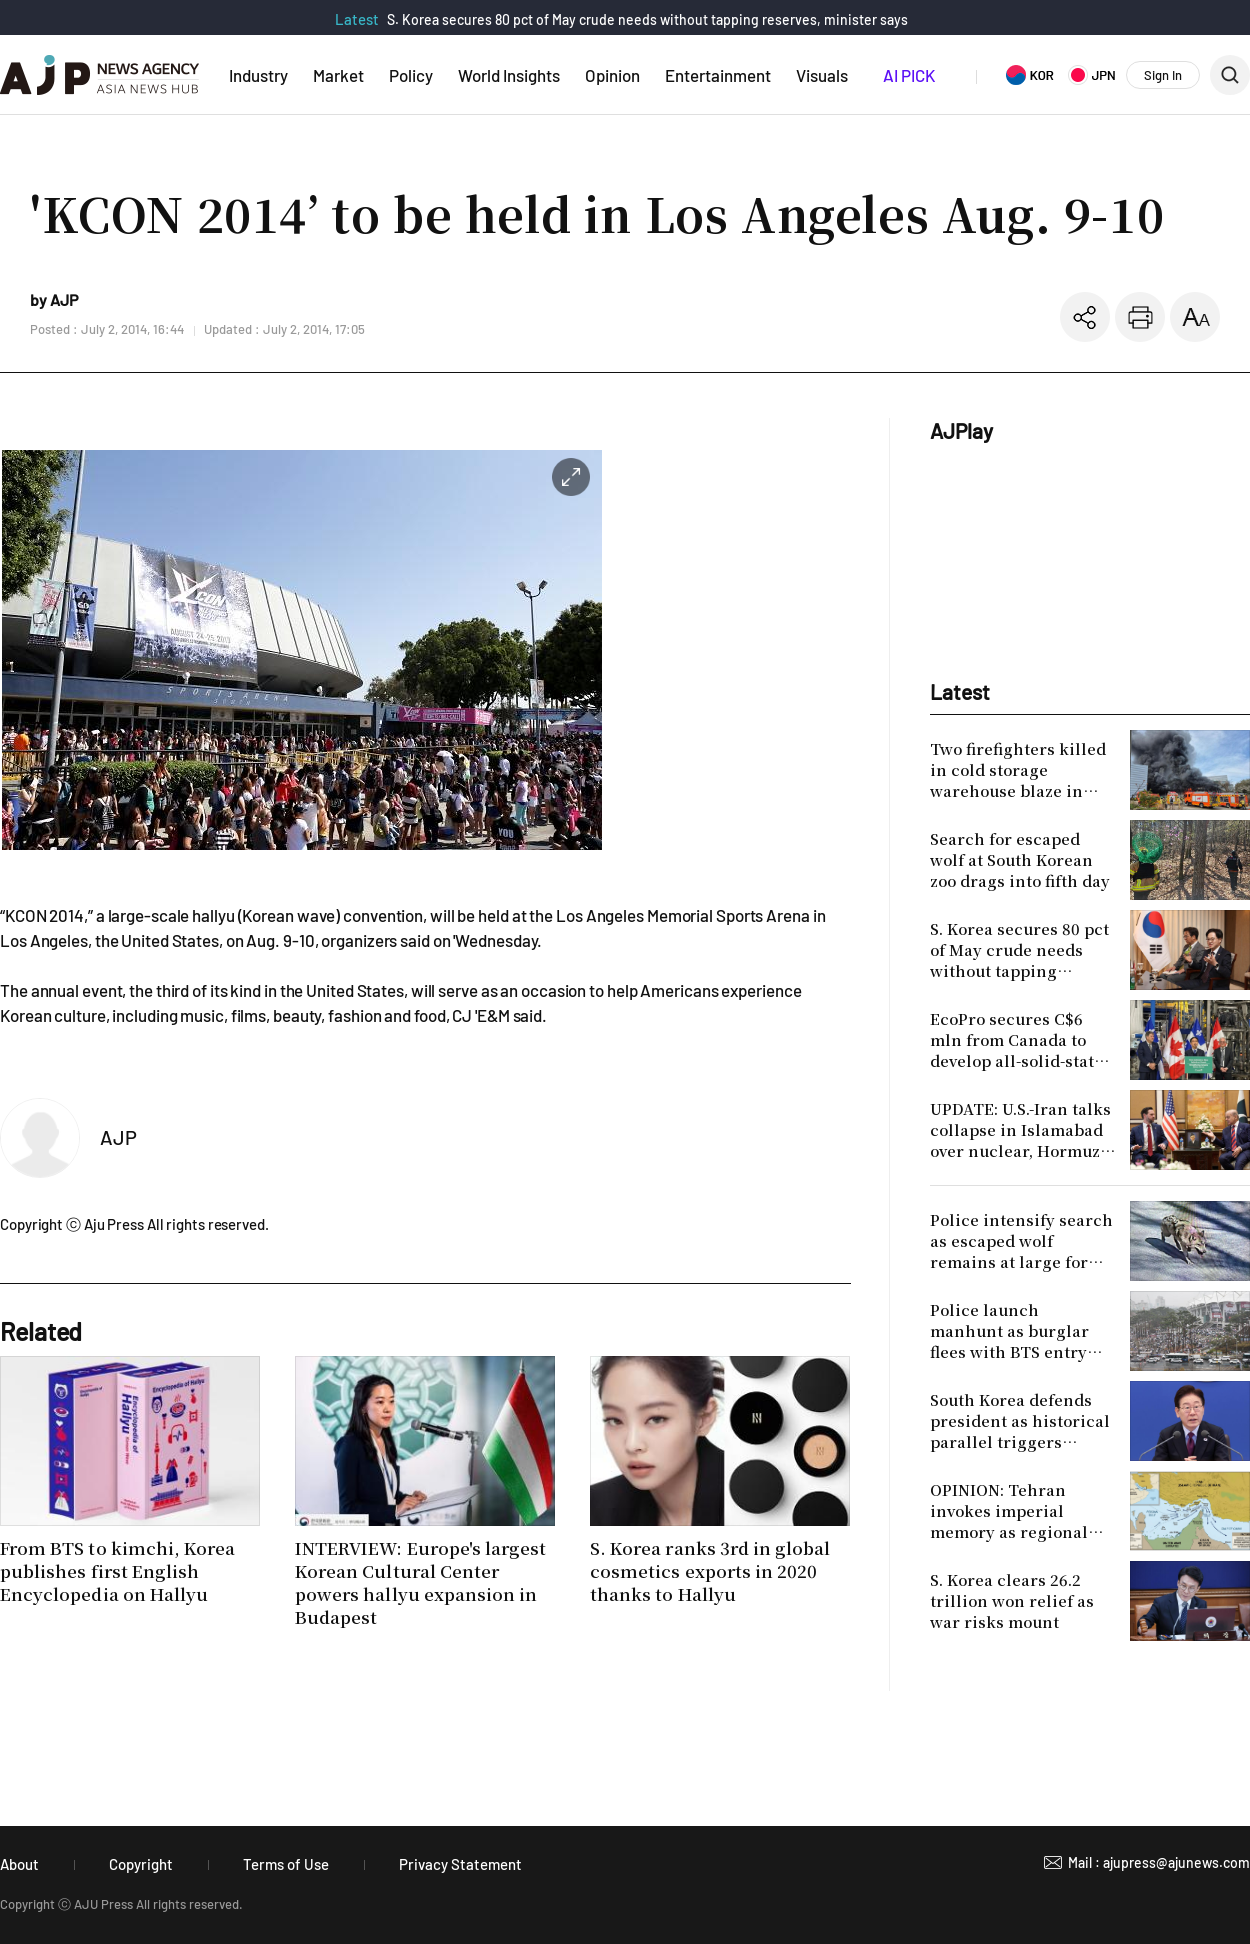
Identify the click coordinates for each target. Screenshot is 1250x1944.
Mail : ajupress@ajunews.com (1159, 1862)
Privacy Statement (460, 1864)
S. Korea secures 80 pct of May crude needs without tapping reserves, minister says (647, 19)
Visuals (822, 75)
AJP (118, 1137)
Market (338, 75)
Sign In (1163, 75)
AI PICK (909, 75)
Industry (258, 75)
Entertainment (718, 75)
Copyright (141, 1864)
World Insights (509, 75)
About (19, 1864)
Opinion (612, 75)
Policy (411, 75)
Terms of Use (286, 1864)
